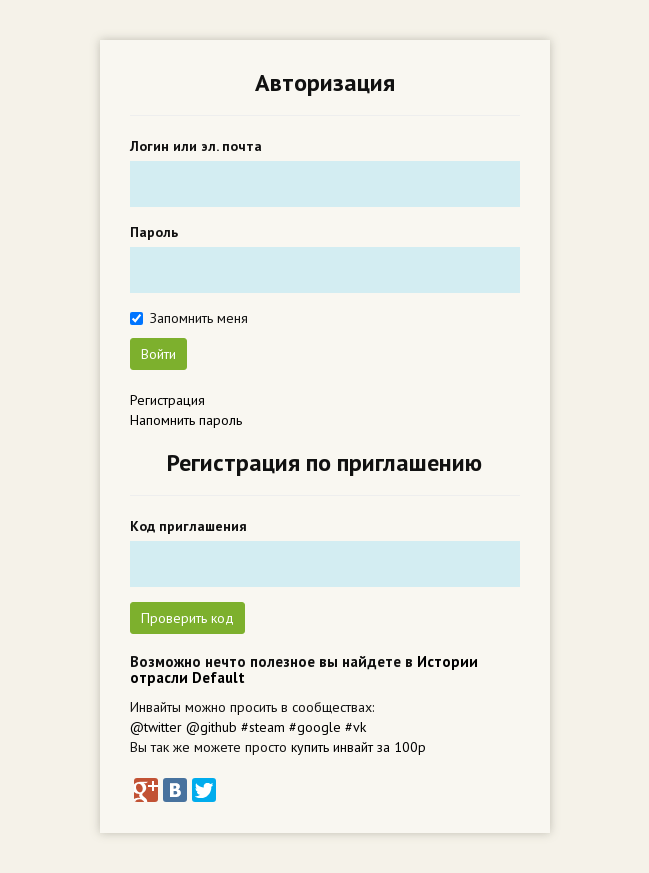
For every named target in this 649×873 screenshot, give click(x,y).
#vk (355, 727)
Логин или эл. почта (196, 146)
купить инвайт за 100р (358, 747)
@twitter (156, 727)
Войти (158, 354)
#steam (263, 727)
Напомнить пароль (186, 420)
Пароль (154, 232)
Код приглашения (188, 526)
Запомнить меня (199, 318)
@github (211, 727)
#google (315, 727)
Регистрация (167, 400)
